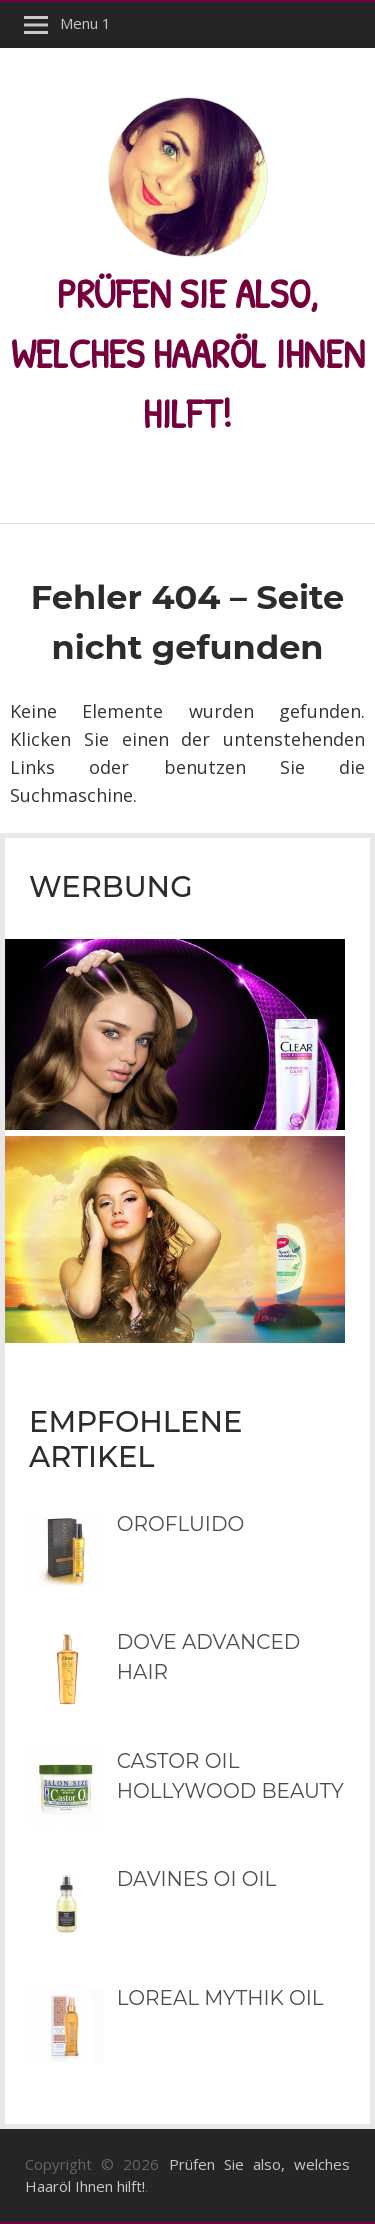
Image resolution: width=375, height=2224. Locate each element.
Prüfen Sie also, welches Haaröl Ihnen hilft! (188, 353)
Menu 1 (85, 23)
